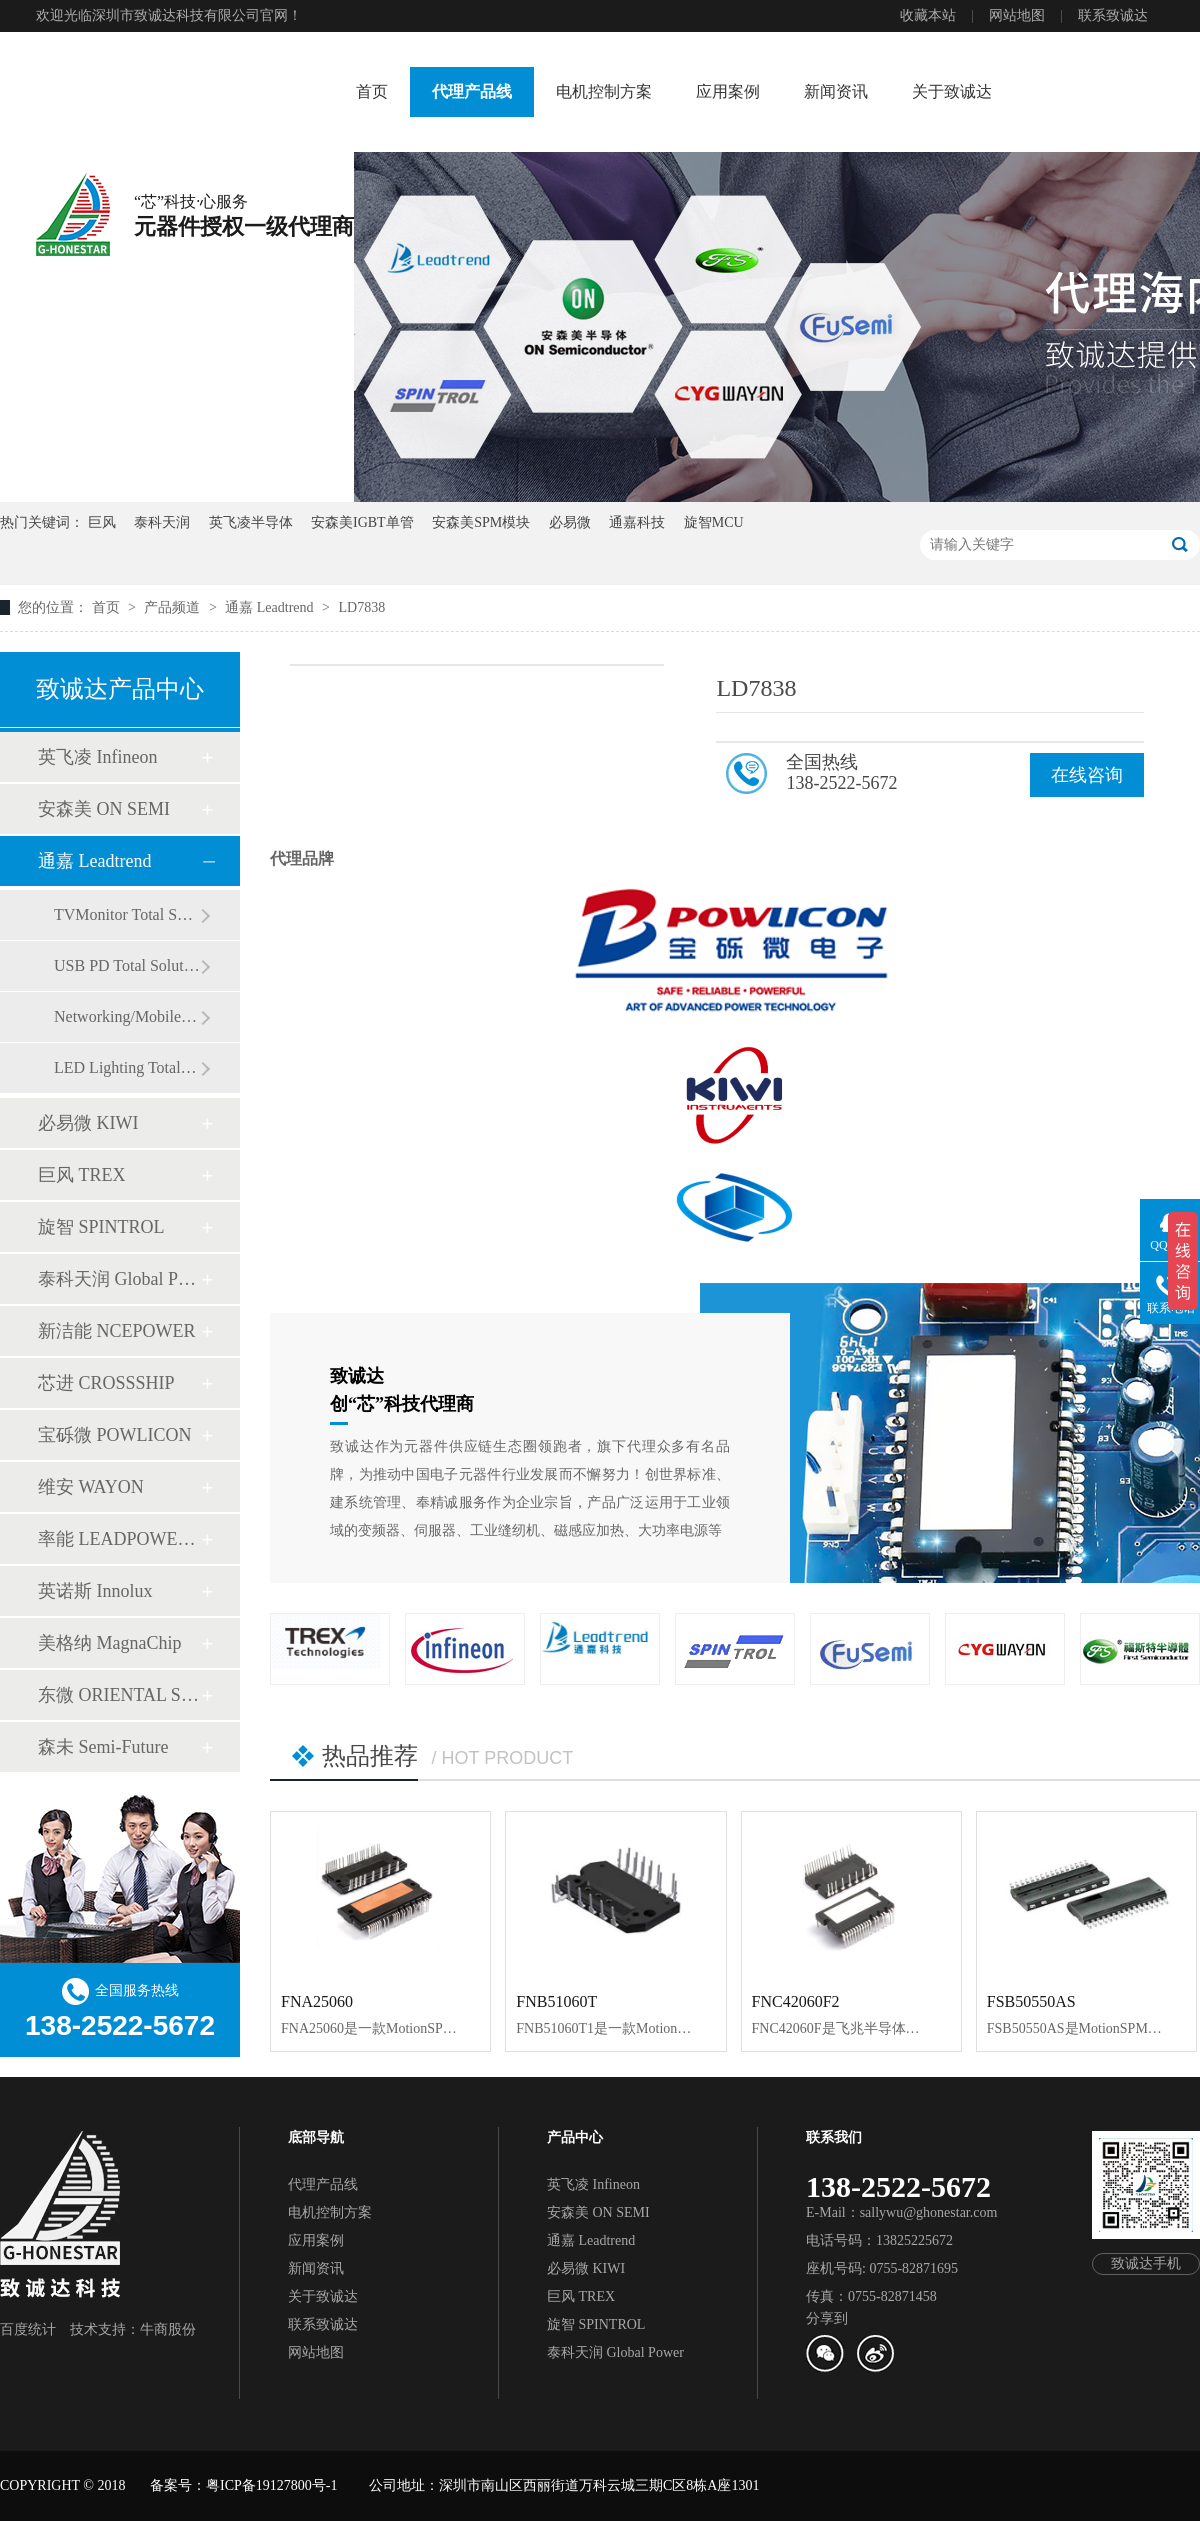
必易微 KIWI (88, 1123)
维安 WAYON (91, 1487)
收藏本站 (928, 15)
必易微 (570, 522)
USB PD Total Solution (127, 965)
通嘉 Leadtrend (271, 607)
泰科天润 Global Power (119, 1279)
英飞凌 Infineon (97, 757)
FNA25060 (317, 2001)
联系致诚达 (1113, 15)
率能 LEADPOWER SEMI (119, 1539)
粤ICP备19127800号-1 (271, 2485)
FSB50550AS (1031, 2001)
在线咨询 (1087, 775)
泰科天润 (162, 522)
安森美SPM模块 (481, 522)
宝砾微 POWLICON (115, 1435)
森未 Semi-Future (103, 1747)
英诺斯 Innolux (95, 1591)
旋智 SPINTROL (101, 1227)
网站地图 (1017, 15)
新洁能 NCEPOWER (117, 1331)
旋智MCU (714, 522)
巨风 (102, 522)
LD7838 (361, 607)
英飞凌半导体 (251, 522)
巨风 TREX (82, 1175)
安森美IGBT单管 (362, 522)
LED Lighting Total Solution (127, 1067)
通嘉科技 (637, 522)
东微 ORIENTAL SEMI (119, 1695)
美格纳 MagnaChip (110, 1643)
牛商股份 (168, 2329)
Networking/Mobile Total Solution (127, 1016)
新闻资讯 (836, 91)
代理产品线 (472, 91)
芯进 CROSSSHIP (106, 1383)
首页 (372, 91)
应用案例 (728, 91)
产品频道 (174, 607)
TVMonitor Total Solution (127, 914)
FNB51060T (556, 2001)
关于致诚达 (952, 91)
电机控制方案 (604, 91)
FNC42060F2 (796, 2001)
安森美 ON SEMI (104, 809)
